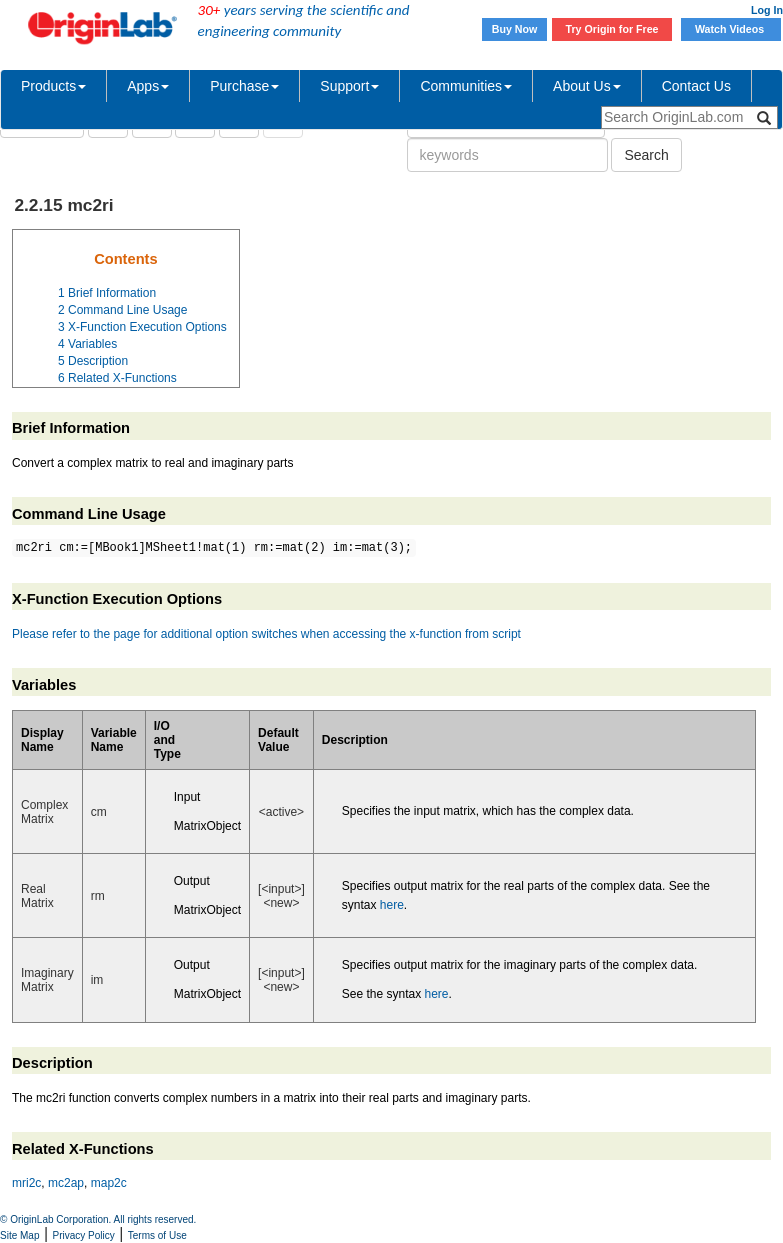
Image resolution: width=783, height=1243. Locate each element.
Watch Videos (731, 29)
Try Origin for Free (612, 29)
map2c (109, 1183)
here (392, 905)
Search (646, 155)
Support (349, 86)
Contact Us (696, 86)
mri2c (26, 1183)
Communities (466, 86)
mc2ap (66, 1183)
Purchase (244, 86)
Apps (148, 86)
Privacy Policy (84, 1235)
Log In (767, 10)
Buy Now (515, 29)
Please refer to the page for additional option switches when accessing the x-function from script (266, 634)
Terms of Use (157, 1235)
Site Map (19, 1235)
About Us (587, 86)
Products (53, 86)
